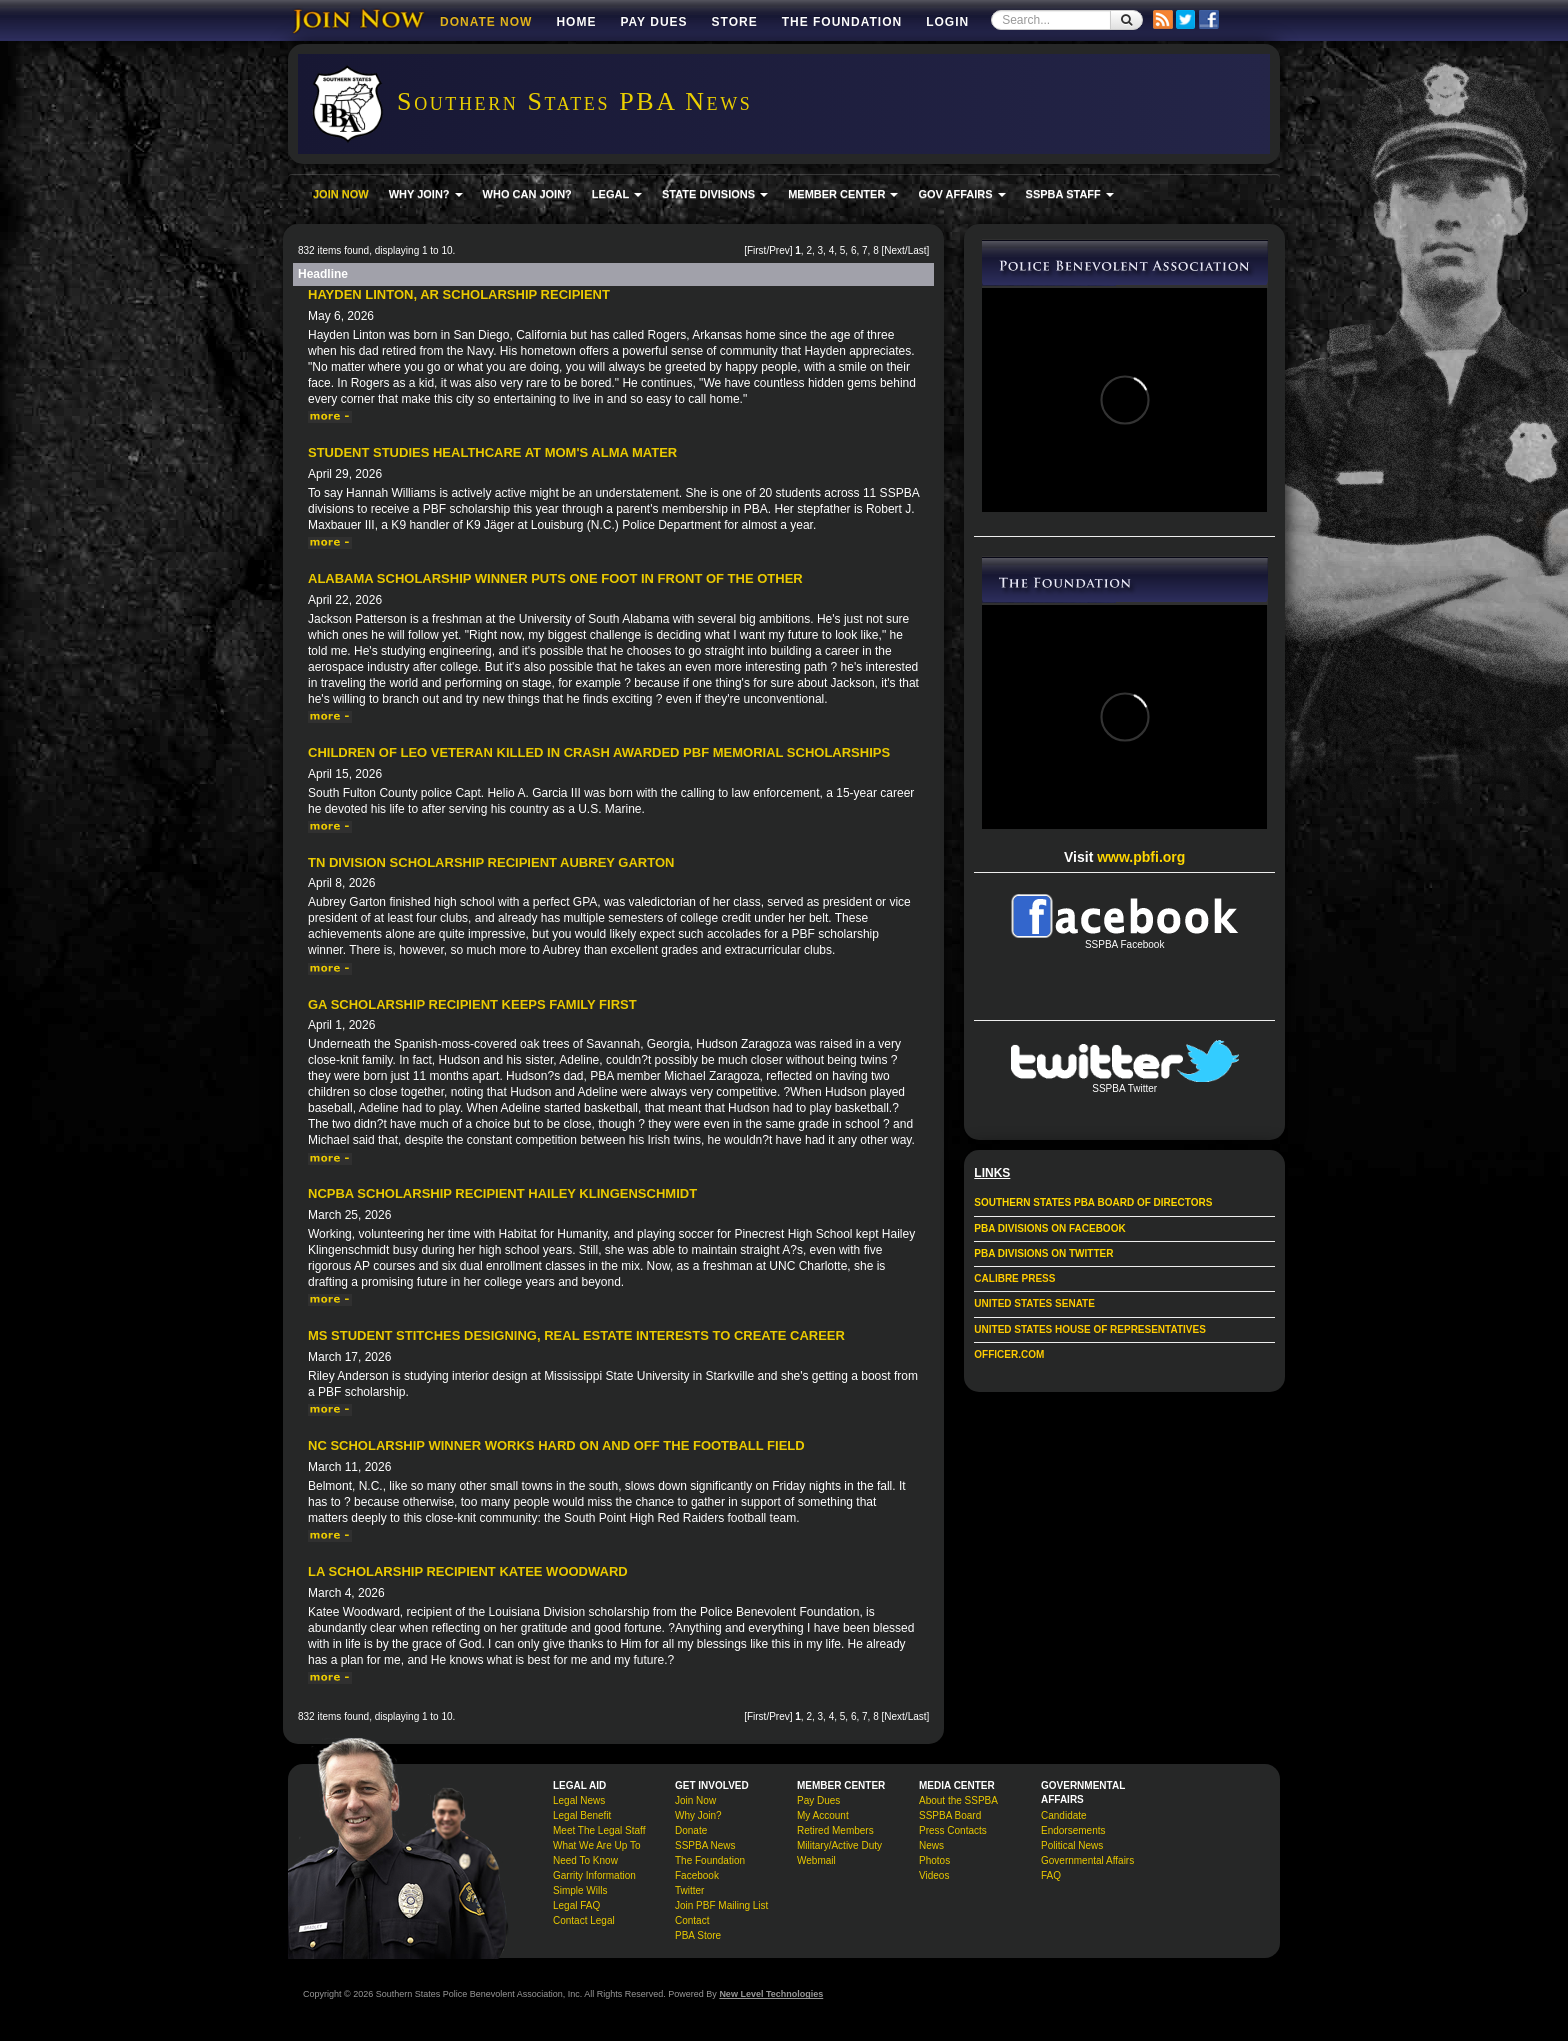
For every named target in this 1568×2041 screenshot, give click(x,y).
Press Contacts (953, 1830)
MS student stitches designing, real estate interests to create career (576, 1335)
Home (576, 22)
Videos (934, 1875)
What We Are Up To (596, 1845)
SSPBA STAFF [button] (1070, 194)
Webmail (816, 1860)
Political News (1072, 1845)
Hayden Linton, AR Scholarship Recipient (459, 294)
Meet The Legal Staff (599, 1830)
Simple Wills (580, 1890)
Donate (691, 1830)
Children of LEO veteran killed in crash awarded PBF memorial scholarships (599, 752)
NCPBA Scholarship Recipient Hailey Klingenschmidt (502, 1193)
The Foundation (842, 22)
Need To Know (585, 1860)
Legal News (579, 1800)
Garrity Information (594, 1875)
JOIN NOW (341, 194)
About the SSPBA (958, 1800)
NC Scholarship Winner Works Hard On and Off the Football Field (556, 1445)
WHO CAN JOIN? (527, 194)
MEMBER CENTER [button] (843, 194)
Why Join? (698, 1815)
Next (894, 250)
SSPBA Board (950, 1815)
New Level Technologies (771, 1994)
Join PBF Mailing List (721, 1905)
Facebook (697, 1875)
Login (947, 22)
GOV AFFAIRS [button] (961, 194)
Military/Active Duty (839, 1845)
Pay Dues (653, 22)
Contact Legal (584, 1920)
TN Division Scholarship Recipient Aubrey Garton (491, 862)
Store (735, 22)
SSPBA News (705, 1845)
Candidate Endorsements (1073, 1823)
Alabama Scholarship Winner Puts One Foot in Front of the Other (555, 578)
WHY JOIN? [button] (426, 194)
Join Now (695, 1800)
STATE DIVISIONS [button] (715, 194)
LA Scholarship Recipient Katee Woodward (468, 1571)
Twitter (689, 1890)
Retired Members (835, 1830)
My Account (823, 1815)
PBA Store (698, 1935)
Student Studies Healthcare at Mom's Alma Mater (492, 452)
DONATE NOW (486, 22)
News (931, 1845)
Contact (692, 1920)
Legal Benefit (582, 1815)
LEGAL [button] (617, 194)
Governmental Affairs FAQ (1087, 1868)
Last (917, 250)
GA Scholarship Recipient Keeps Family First (472, 1004)
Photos (934, 1860)
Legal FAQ (576, 1905)
